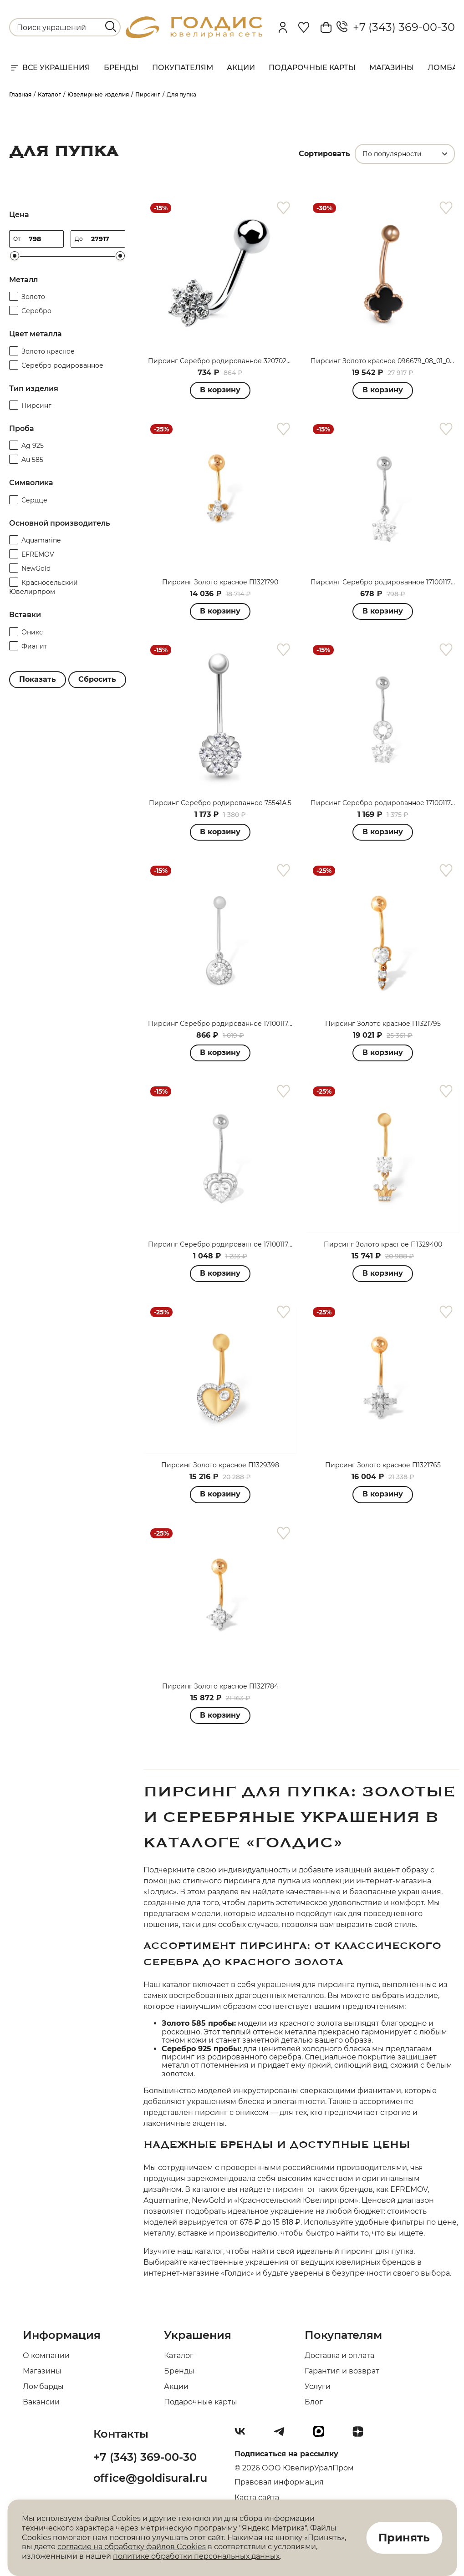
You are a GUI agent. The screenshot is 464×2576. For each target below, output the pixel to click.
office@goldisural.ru (150, 2478)
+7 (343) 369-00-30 (396, 27)
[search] (110, 26)
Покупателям (182, 67)
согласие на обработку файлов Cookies (131, 2546)
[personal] (283, 27)
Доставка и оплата (339, 2355)
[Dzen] (361, 2435)
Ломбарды (43, 2386)
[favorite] (283, 208)
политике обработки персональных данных (196, 2556)
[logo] (194, 35)
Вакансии (41, 2402)
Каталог (179, 2355)
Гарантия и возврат (342, 2371)
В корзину (220, 389)
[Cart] (326, 27)
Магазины (391, 67)
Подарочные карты (312, 67)
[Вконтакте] (244, 2435)
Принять (404, 2537)
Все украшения (49, 67)
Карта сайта (257, 2497)
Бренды (121, 67)
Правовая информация (279, 2482)
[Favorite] (303, 27)
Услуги (318, 2386)
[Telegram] (283, 2435)
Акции (241, 67)
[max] (322, 2435)
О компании (46, 2355)
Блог (314, 2402)
